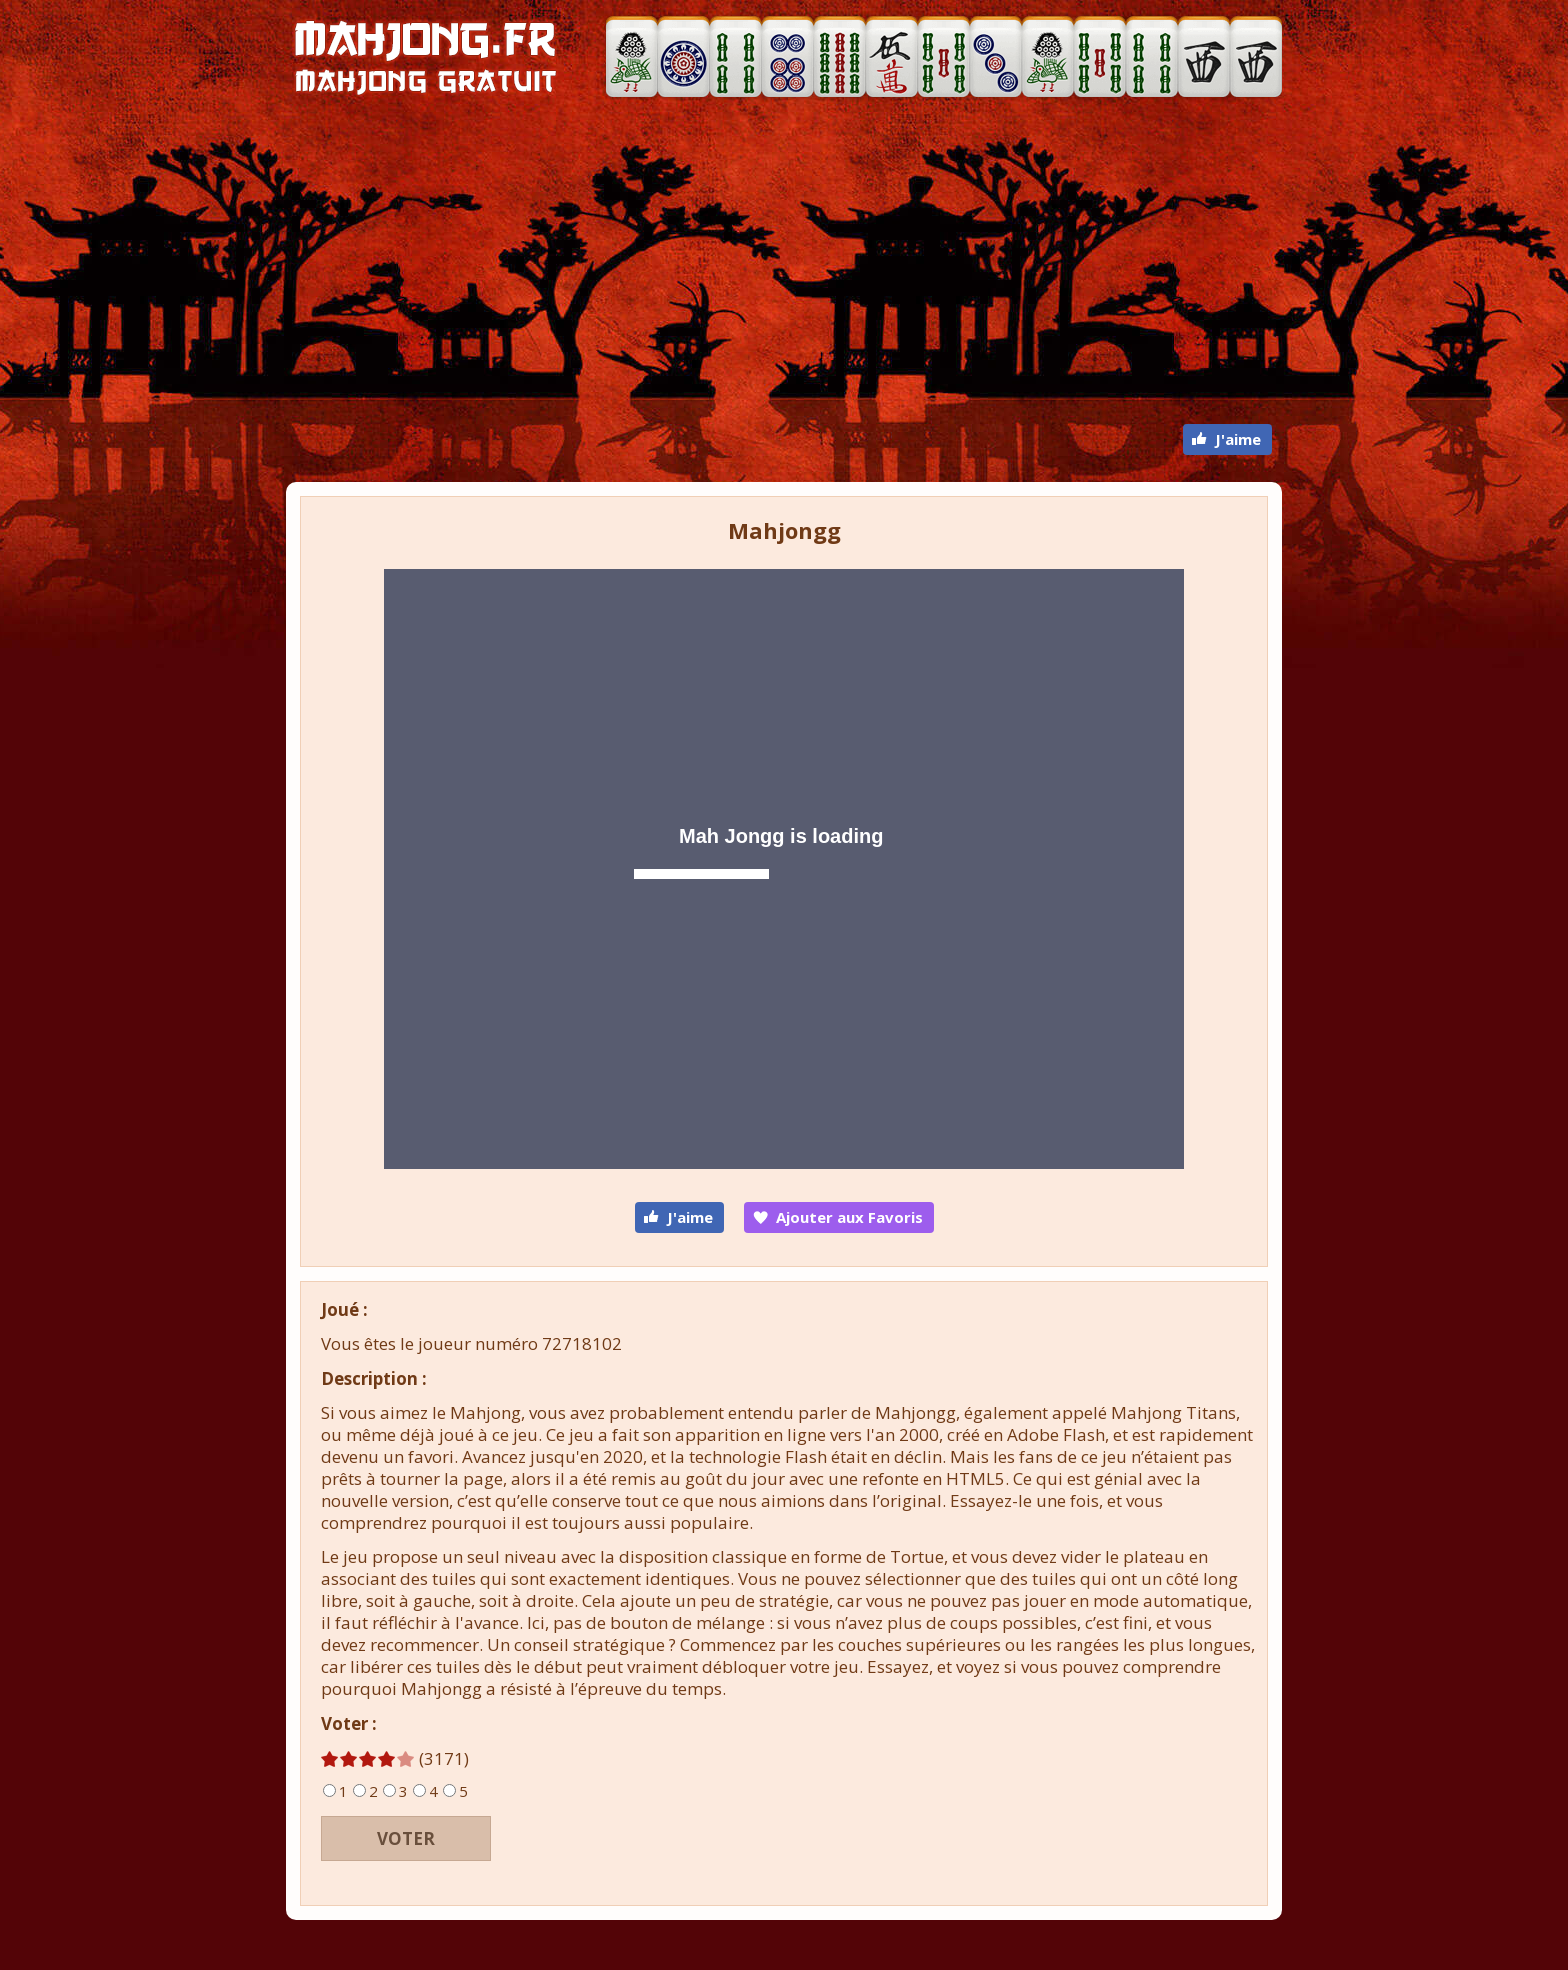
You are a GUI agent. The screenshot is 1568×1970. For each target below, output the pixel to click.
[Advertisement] (784, 264)
